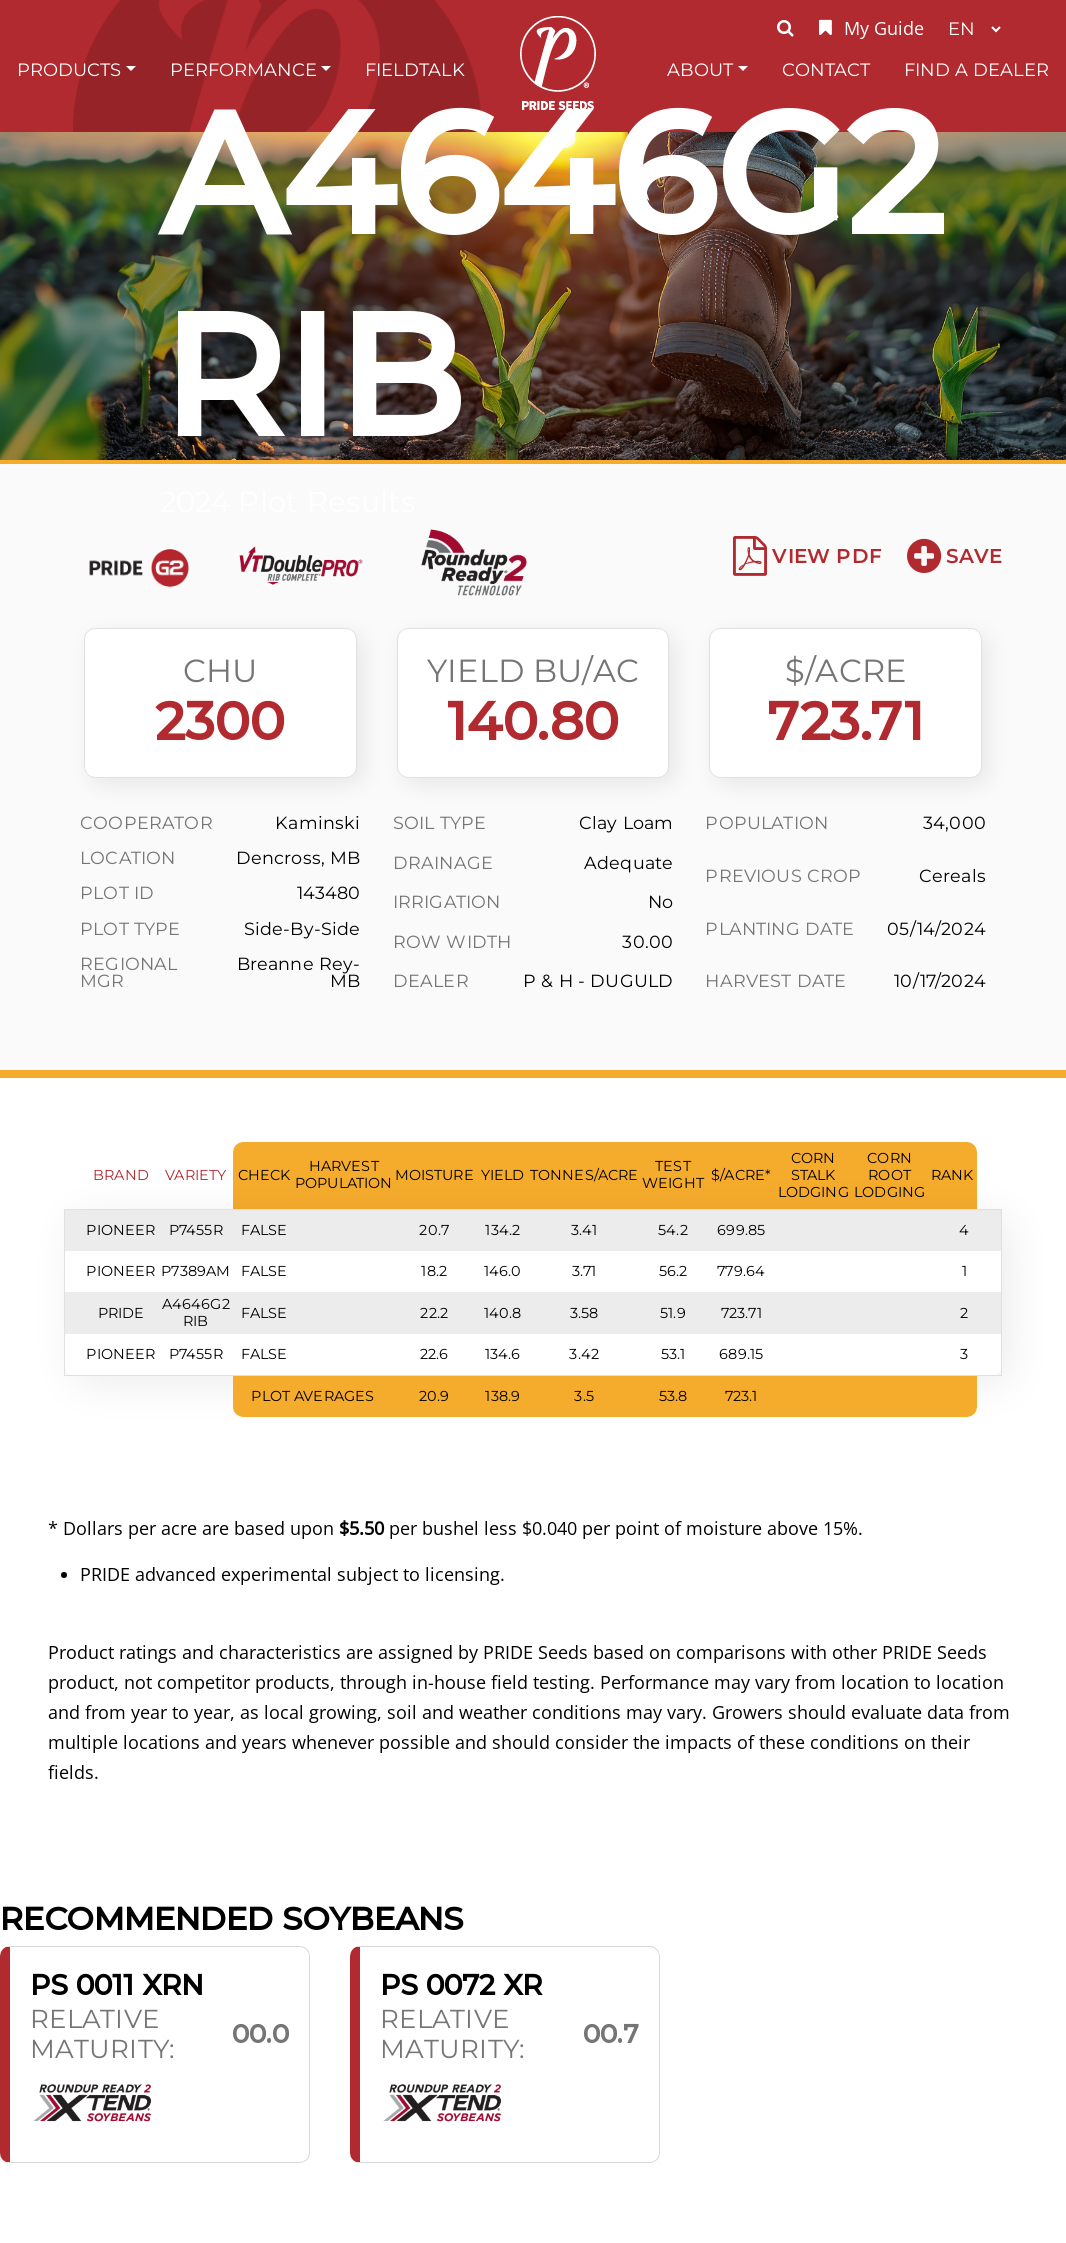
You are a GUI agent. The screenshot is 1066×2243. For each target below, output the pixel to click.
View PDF (807, 556)
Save (954, 556)
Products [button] (69, 69)
